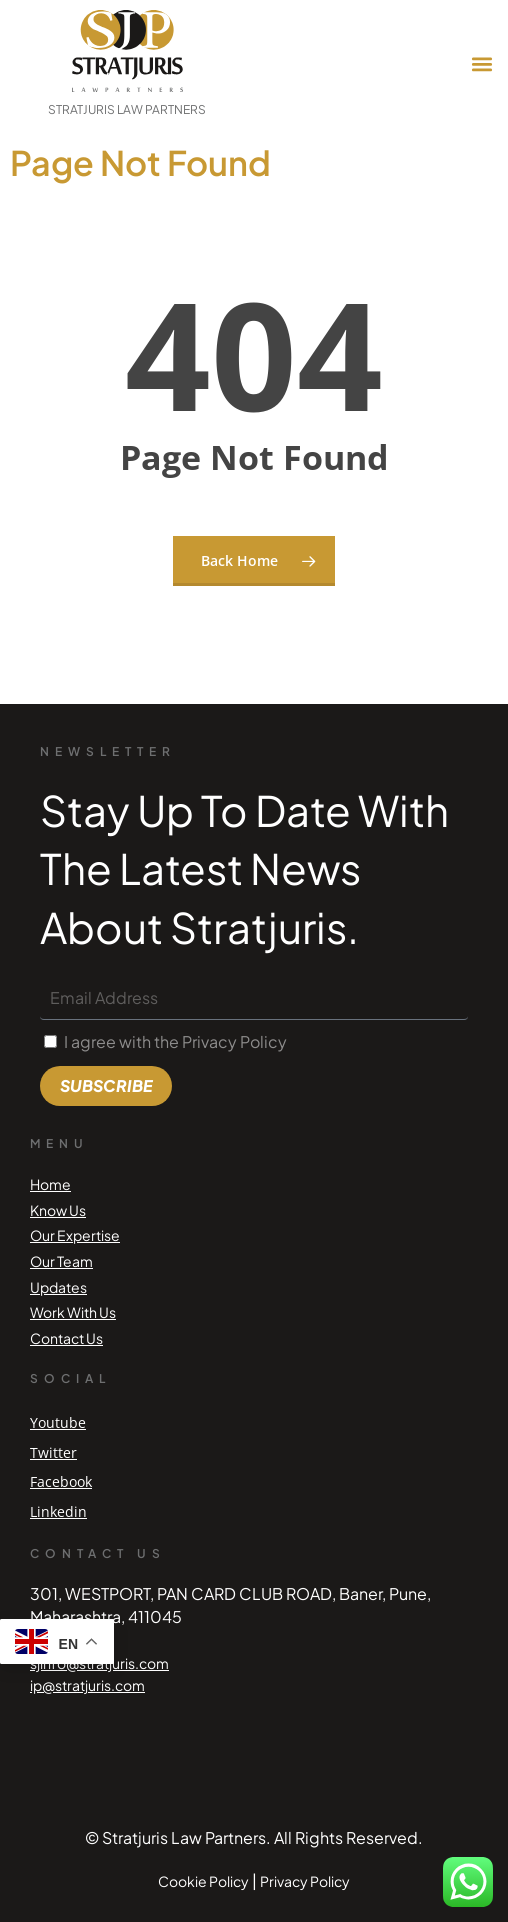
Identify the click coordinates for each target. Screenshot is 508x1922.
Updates (58, 1287)
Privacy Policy (305, 1881)
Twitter (53, 1452)
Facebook (61, 1481)
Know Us (58, 1210)
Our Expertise (75, 1235)
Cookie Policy (203, 1881)
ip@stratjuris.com (87, 1685)
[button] (481, 64)
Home (50, 1184)
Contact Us (66, 1338)
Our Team (61, 1261)
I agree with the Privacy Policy (175, 1041)
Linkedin (58, 1511)
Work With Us (73, 1312)
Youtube (58, 1422)
